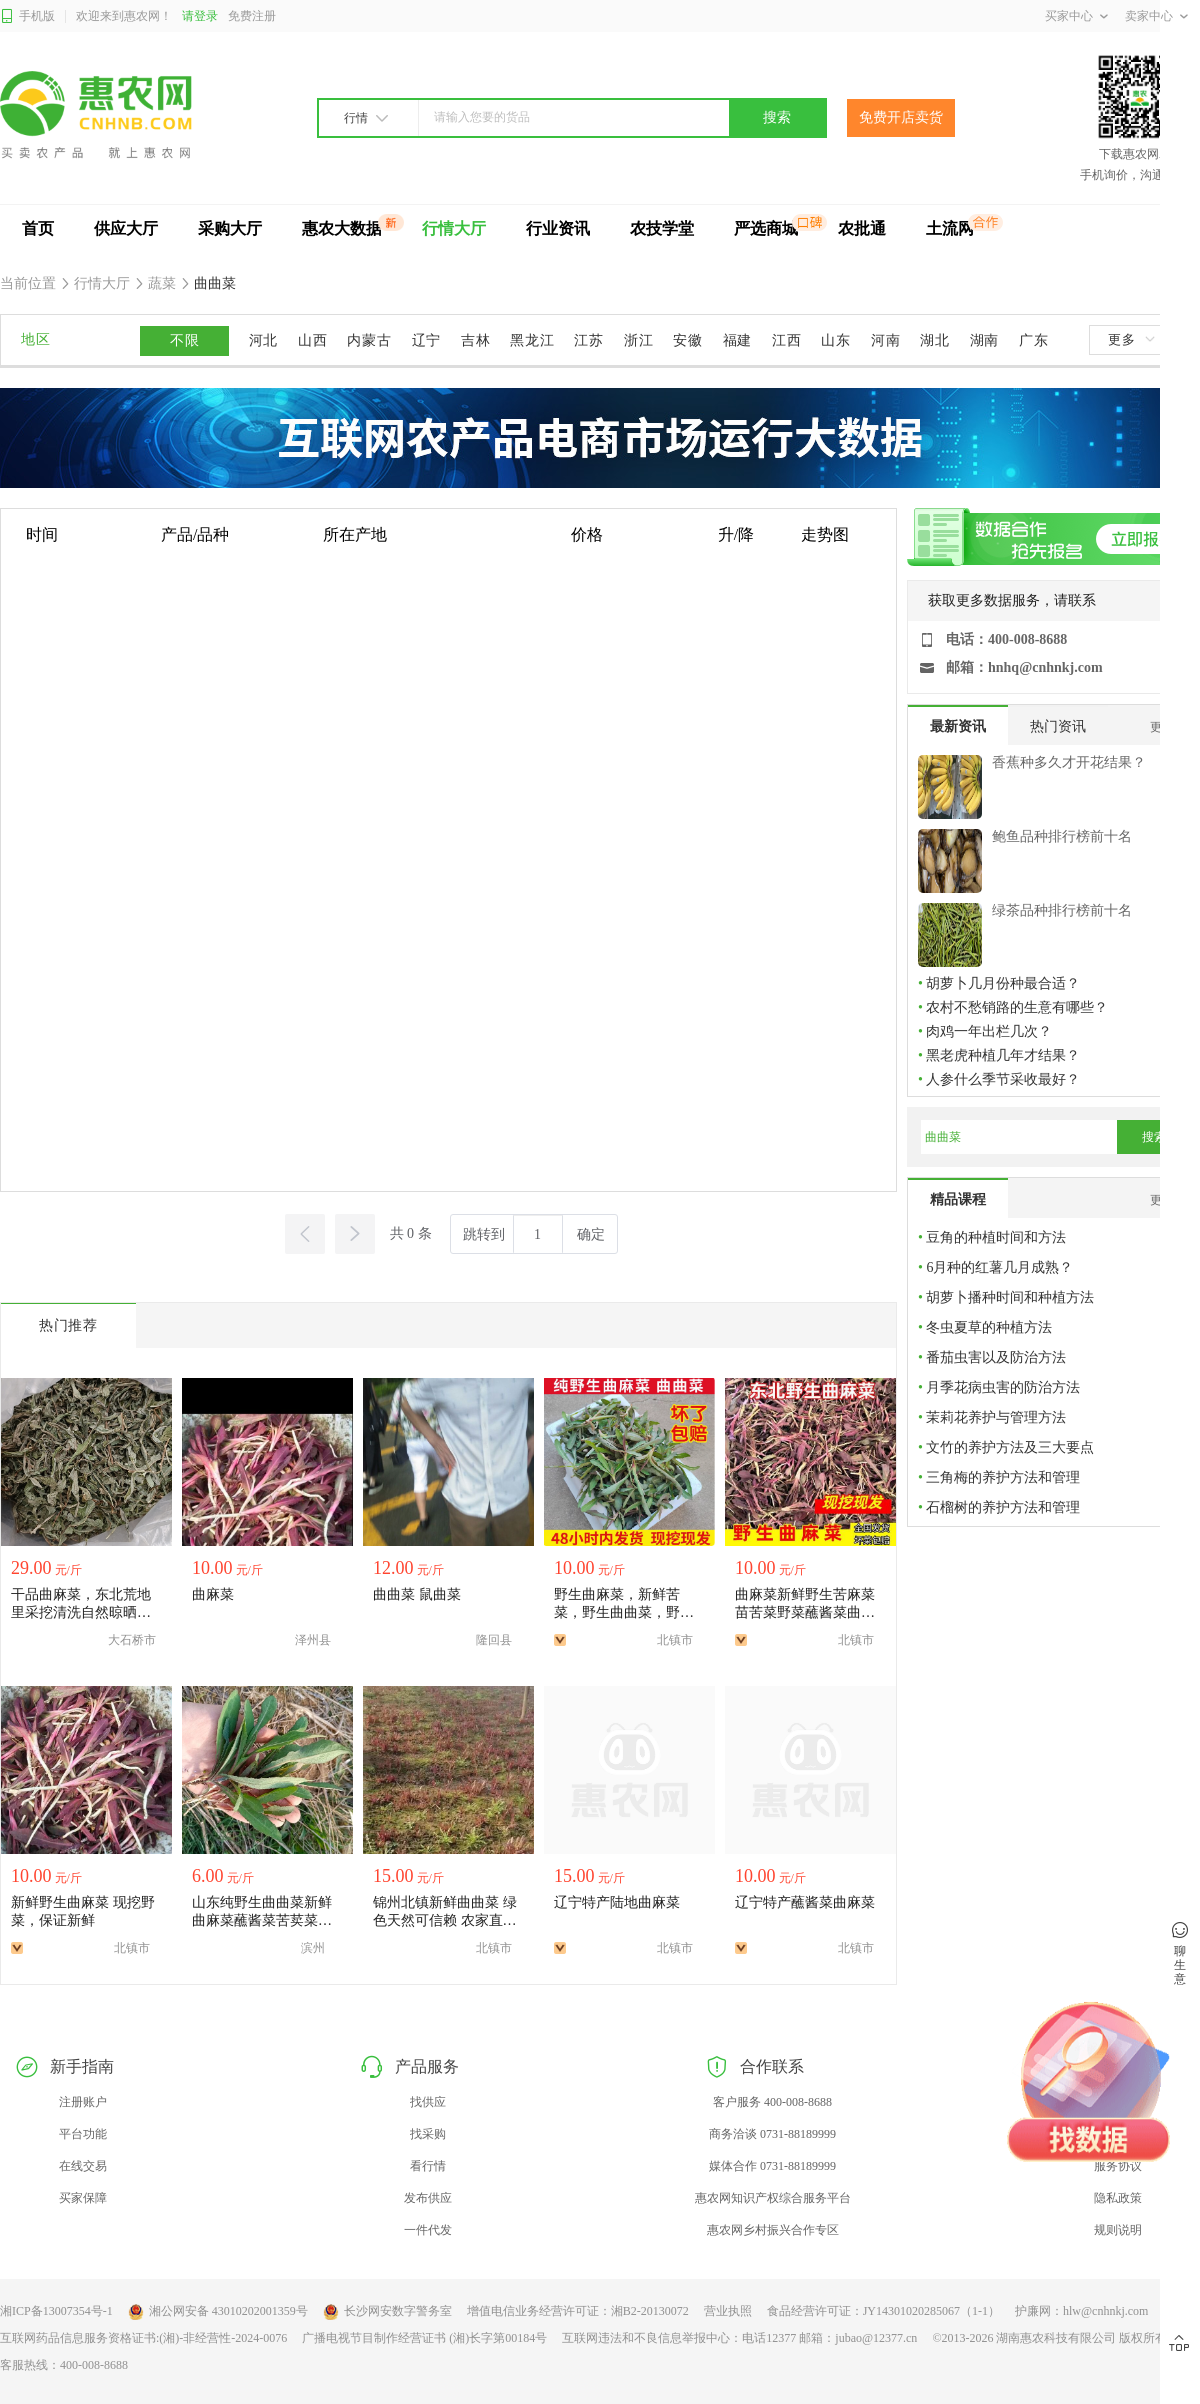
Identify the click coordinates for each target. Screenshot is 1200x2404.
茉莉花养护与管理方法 (996, 1417)
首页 (38, 228)
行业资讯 (558, 228)
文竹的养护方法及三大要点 (1010, 1447)
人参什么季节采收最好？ (1003, 1079)
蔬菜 (162, 283)
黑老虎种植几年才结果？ (1003, 1055)
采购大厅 (230, 228)
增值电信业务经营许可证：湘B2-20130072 (578, 2311)
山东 (835, 340)
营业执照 (728, 2311)
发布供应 (428, 2198)
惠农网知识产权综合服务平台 (773, 2198)
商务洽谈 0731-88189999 (772, 2134)
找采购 (428, 2134)
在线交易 (83, 2166)
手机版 (27, 16)
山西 (312, 340)
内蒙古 (369, 340)
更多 (1131, 339)
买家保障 (83, 2198)
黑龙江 (532, 340)
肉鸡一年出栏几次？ (989, 1031)
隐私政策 (1118, 2198)
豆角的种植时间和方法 (996, 1237)
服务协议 (1118, 2166)
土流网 (950, 228)
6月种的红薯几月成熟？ (999, 1267)
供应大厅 (126, 228)
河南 (885, 340)
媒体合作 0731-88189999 (772, 2166)
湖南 (984, 340)
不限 (184, 340)
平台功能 (83, 2134)
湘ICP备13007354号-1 (56, 2311)
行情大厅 (454, 228)
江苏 (588, 340)
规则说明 (1118, 2230)
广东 (1033, 340)
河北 (263, 340)
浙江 (638, 340)
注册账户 (83, 2102)
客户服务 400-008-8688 (772, 2102)
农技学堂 (662, 228)
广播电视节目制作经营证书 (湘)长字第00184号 (424, 2338)
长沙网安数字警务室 (387, 2312)
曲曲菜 (214, 283)
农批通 (862, 228)
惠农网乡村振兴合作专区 (773, 2230)
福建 (737, 340)
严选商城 (766, 228)
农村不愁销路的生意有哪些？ (1017, 1007)
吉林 (475, 340)
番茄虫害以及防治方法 (996, 1357)
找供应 (428, 2102)
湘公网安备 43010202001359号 (218, 2312)
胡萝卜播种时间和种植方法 (1010, 1297)
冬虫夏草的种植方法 (989, 1327)
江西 (786, 340)
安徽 (687, 340)
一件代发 (428, 2230)
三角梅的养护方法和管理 (1003, 1477)
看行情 (428, 2166)
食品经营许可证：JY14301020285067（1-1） (883, 2311)
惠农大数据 (342, 228)
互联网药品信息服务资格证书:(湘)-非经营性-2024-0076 (143, 2338)
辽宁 (426, 340)
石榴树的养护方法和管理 (1003, 1507)
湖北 (934, 340)
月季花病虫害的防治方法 (1003, 1387)
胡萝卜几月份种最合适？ (1003, 983)
